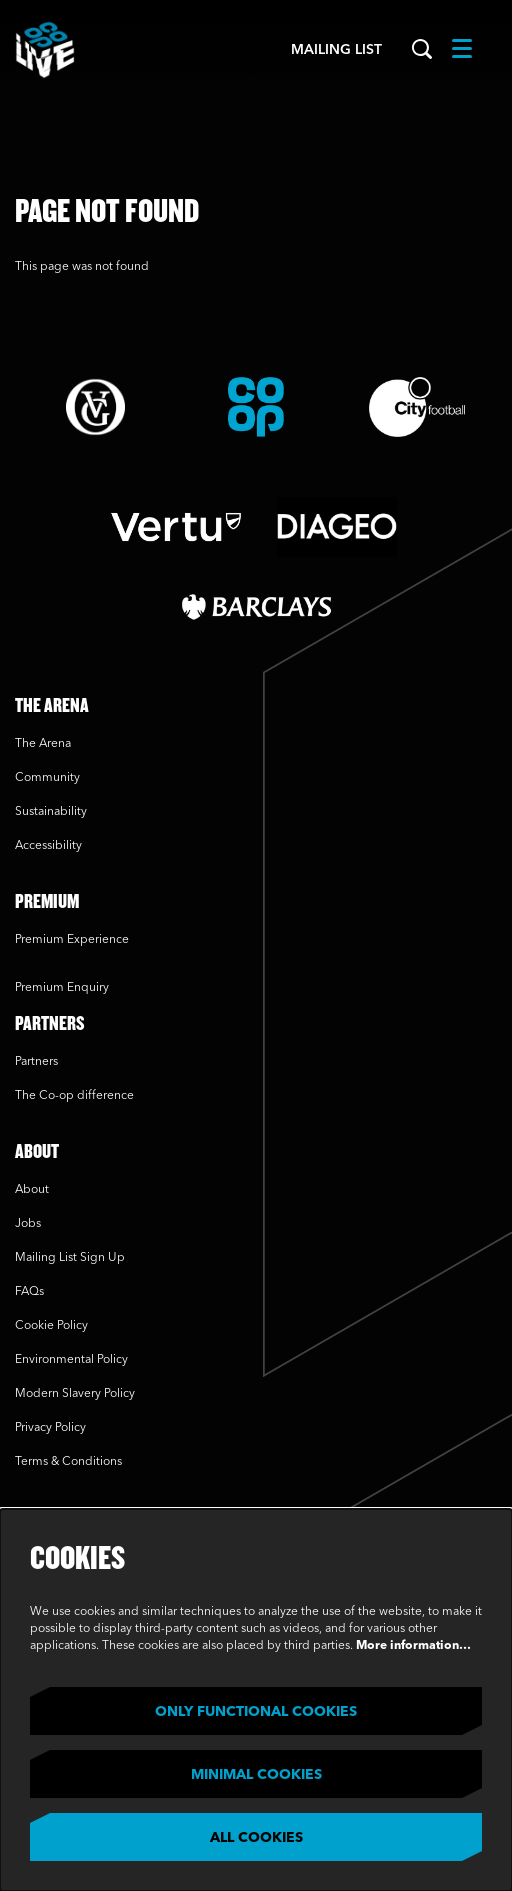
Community (47, 778)
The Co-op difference (74, 1096)
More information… (413, 1646)
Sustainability (52, 812)
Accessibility (48, 846)
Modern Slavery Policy (75, 1394)
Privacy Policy (50, 1428)
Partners (36, 1062)
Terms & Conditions (68, 1462)
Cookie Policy (51, 1326)
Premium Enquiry (62, 988)
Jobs (28, 1224)
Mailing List (336, 50)
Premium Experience (72, 940)
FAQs (29, 1292)
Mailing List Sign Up (70, 1258)
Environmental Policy (71, 1360)
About (32, 1190)
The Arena (43, 744)
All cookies (256, 1838)
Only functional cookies (256, 1712)
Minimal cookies (256, 1775)
